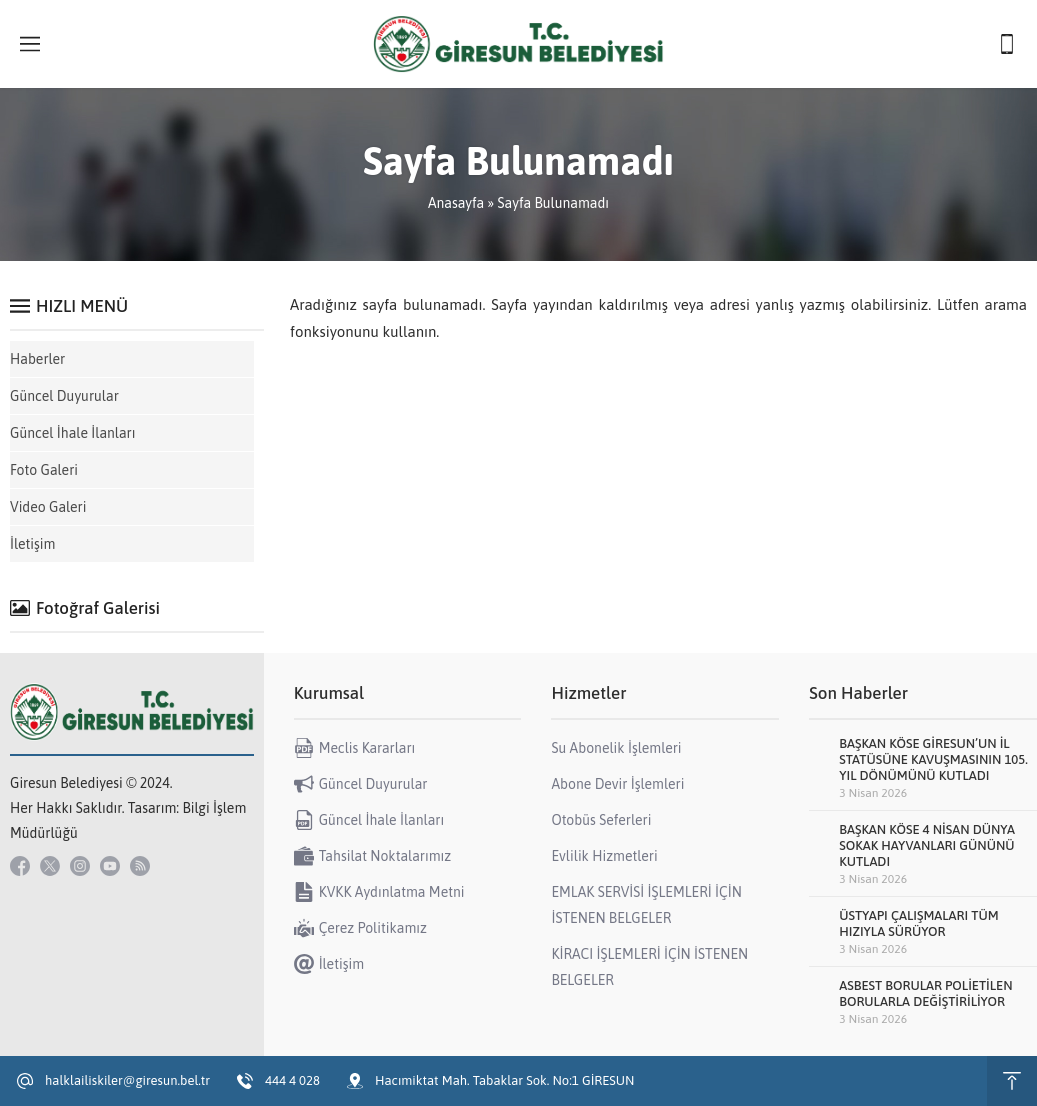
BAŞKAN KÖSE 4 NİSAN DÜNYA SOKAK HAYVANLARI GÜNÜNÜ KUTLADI (927, 845)
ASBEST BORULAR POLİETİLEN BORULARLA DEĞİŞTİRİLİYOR (925, 993)
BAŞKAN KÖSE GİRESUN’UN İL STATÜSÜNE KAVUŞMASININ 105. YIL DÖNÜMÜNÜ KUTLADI (933, 759)
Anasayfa (456, 203)
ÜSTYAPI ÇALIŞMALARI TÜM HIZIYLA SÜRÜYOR (918, 923)
